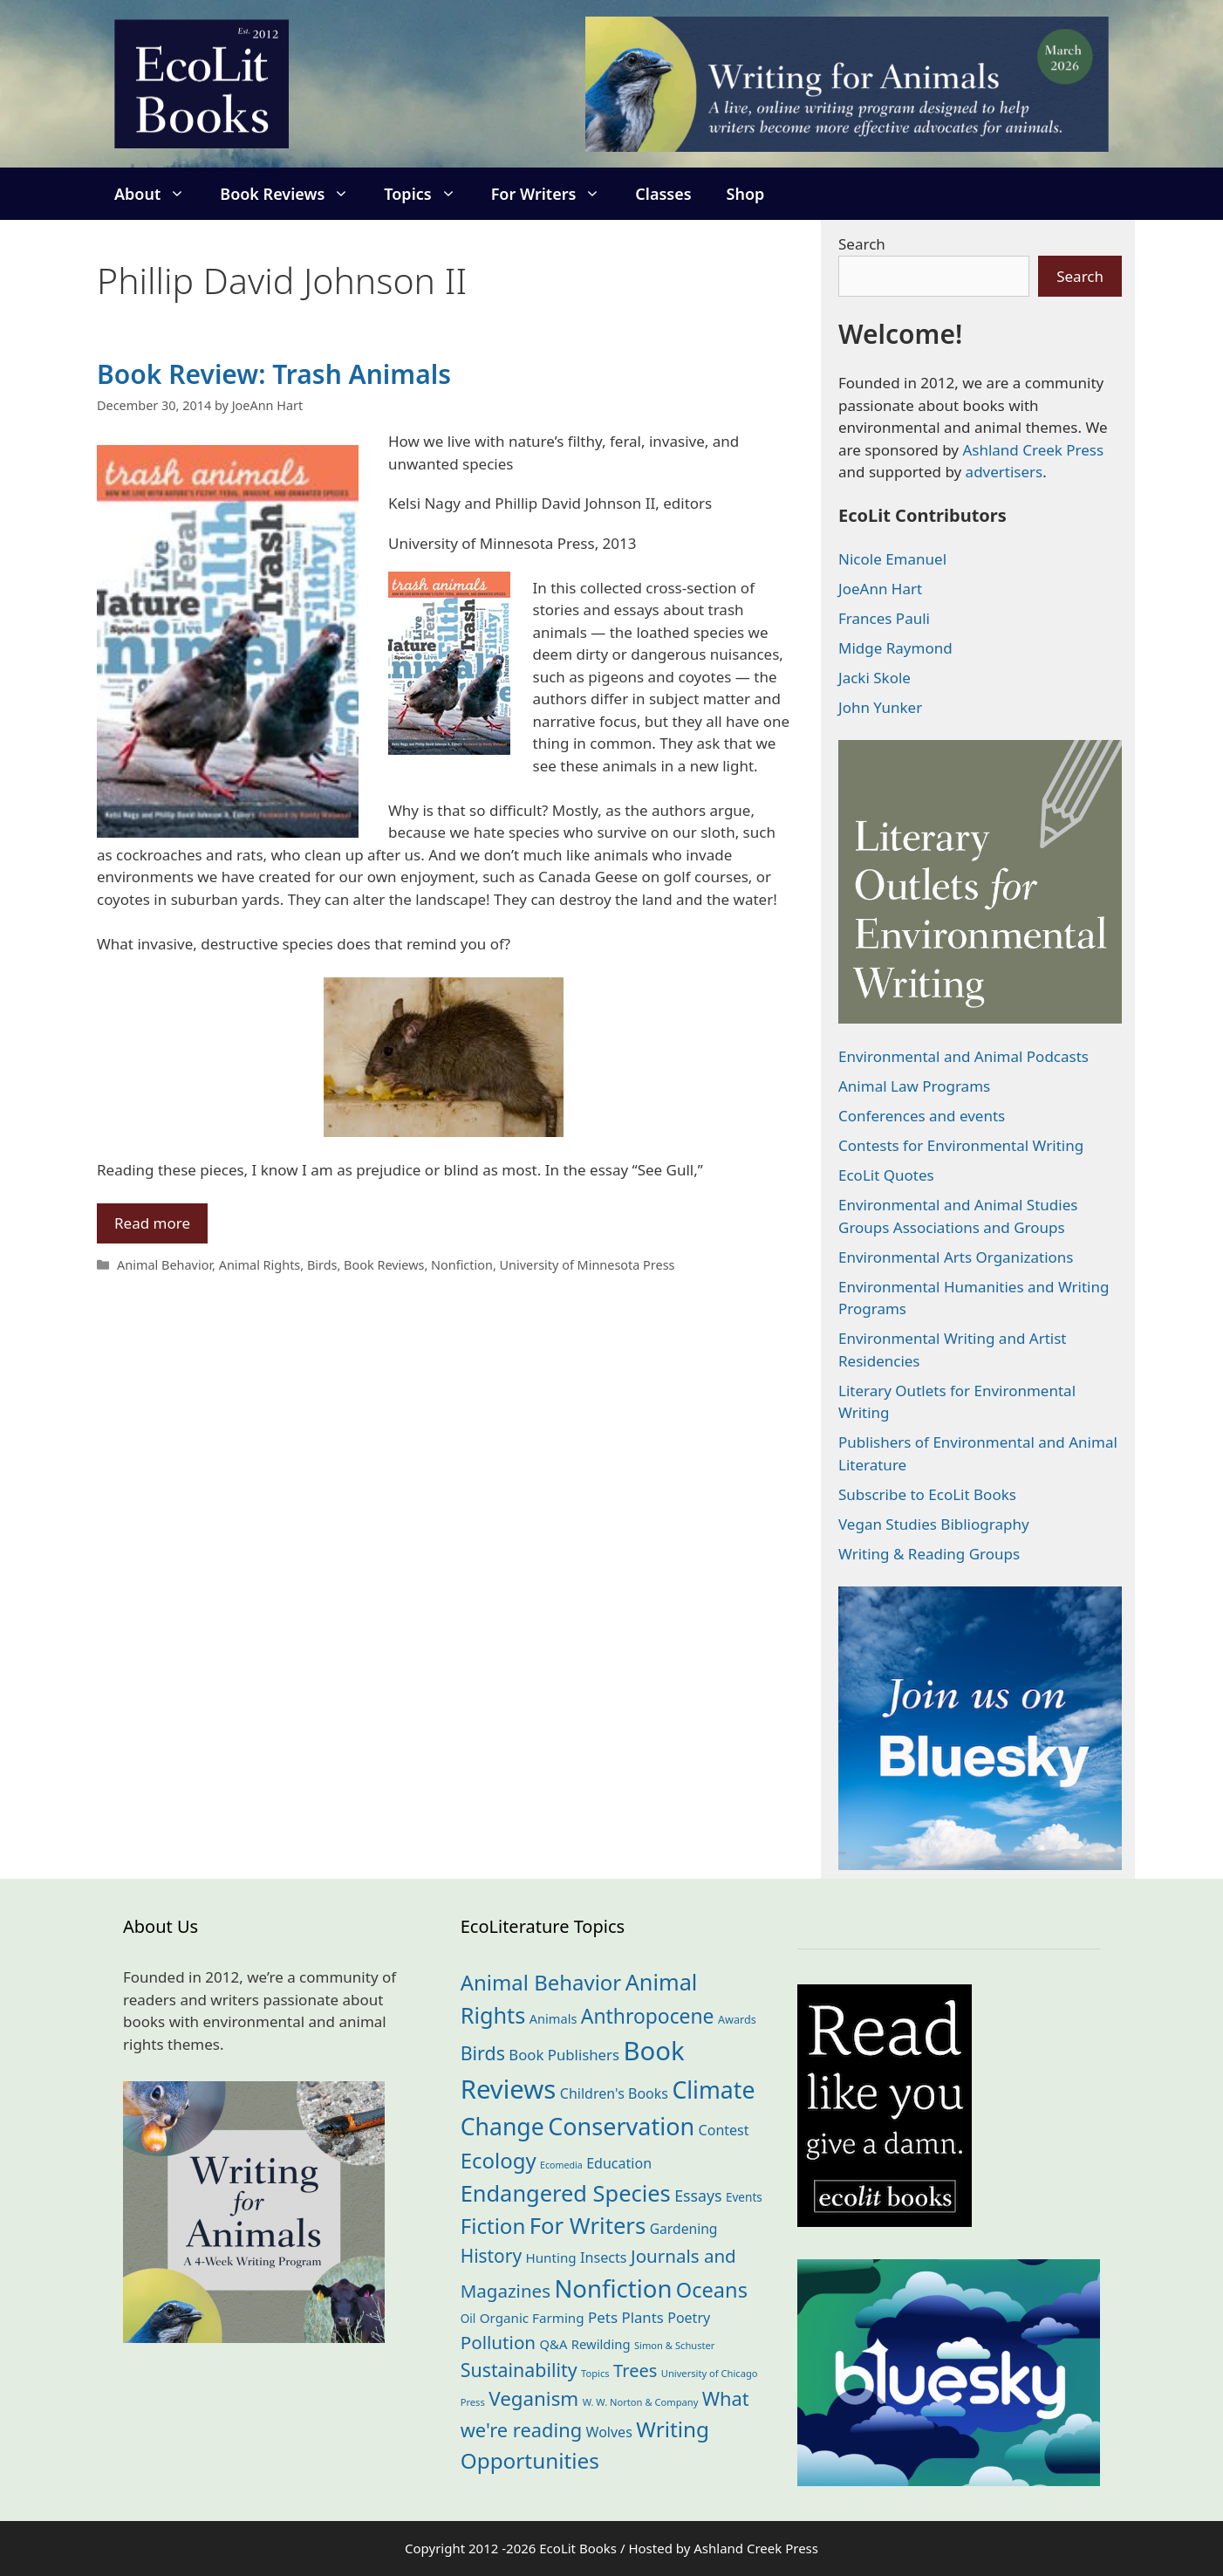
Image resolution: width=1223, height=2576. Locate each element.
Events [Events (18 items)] (744, 2197)
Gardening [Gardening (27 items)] (684, 2228)
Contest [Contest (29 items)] (724, 2130)
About (158, 194)
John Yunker (880, 707)
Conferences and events (921, 1116)
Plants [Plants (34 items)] (643, 2317)
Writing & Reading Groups (929, 1554)
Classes (663, 193)
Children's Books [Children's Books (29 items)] (614, 2093)
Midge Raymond (895, 648)
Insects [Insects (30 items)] (603, 2257)
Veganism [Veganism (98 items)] (533, 2398)
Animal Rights (260, 1265)
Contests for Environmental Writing (960, 1145)
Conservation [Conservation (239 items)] (621, 2126)
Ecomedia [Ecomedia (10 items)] (561, 2165)
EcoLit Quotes (886, 1175)
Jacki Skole (874, 678)
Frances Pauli (884, 618)
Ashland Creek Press (1032, 450)
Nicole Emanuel (892, 559)
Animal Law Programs (914, 1086)
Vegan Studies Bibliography (933, 1524)
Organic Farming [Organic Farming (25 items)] (532, 2317)
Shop (746, 193)
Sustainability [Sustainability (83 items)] (519, 2369)
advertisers (1004, 472)
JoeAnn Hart (880, 589)
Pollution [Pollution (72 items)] (498, 2342)
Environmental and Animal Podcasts (963, 1056)
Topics (428, 194)
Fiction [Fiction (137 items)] (493, 2225)
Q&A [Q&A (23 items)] (554, 2344)
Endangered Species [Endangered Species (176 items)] (566, 2193)
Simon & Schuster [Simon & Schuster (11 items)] (674, 2345)
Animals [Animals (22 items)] (553, 2018)
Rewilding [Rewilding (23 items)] (601, 2344)
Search (861, 244)
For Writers (554, 194)
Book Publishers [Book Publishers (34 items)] (564, 2055)
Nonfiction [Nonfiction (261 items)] (613, 2288)
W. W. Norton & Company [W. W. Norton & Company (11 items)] (641, 2401)
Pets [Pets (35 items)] (603, 2317)
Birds (322, 1265)
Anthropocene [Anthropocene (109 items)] (647, 2016)
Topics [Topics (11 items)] (595, 2373)
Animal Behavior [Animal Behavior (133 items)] (541, 1982)
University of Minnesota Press (587, 1265)
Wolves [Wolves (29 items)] (609, 2432)
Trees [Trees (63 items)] (635, 2370)
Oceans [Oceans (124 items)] (712, 2290)
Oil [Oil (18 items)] (468, 2318)
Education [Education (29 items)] (619, 2163)
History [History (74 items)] (491, 2256)
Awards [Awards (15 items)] (737, 2019)
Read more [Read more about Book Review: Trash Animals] (152, 1223)
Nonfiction (462, 1265)
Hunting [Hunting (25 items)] (551, 2257)
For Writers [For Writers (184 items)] (588, 2225)
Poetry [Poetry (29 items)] (688, 2317)
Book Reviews (293, 194)
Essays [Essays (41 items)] (697, 2195)
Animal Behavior (164, 1265)
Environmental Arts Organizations (956, 1257)
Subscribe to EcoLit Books (927, 1494)
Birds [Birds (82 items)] (483, 2053)
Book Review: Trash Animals (274, 374)
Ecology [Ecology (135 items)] (498, 2160)
